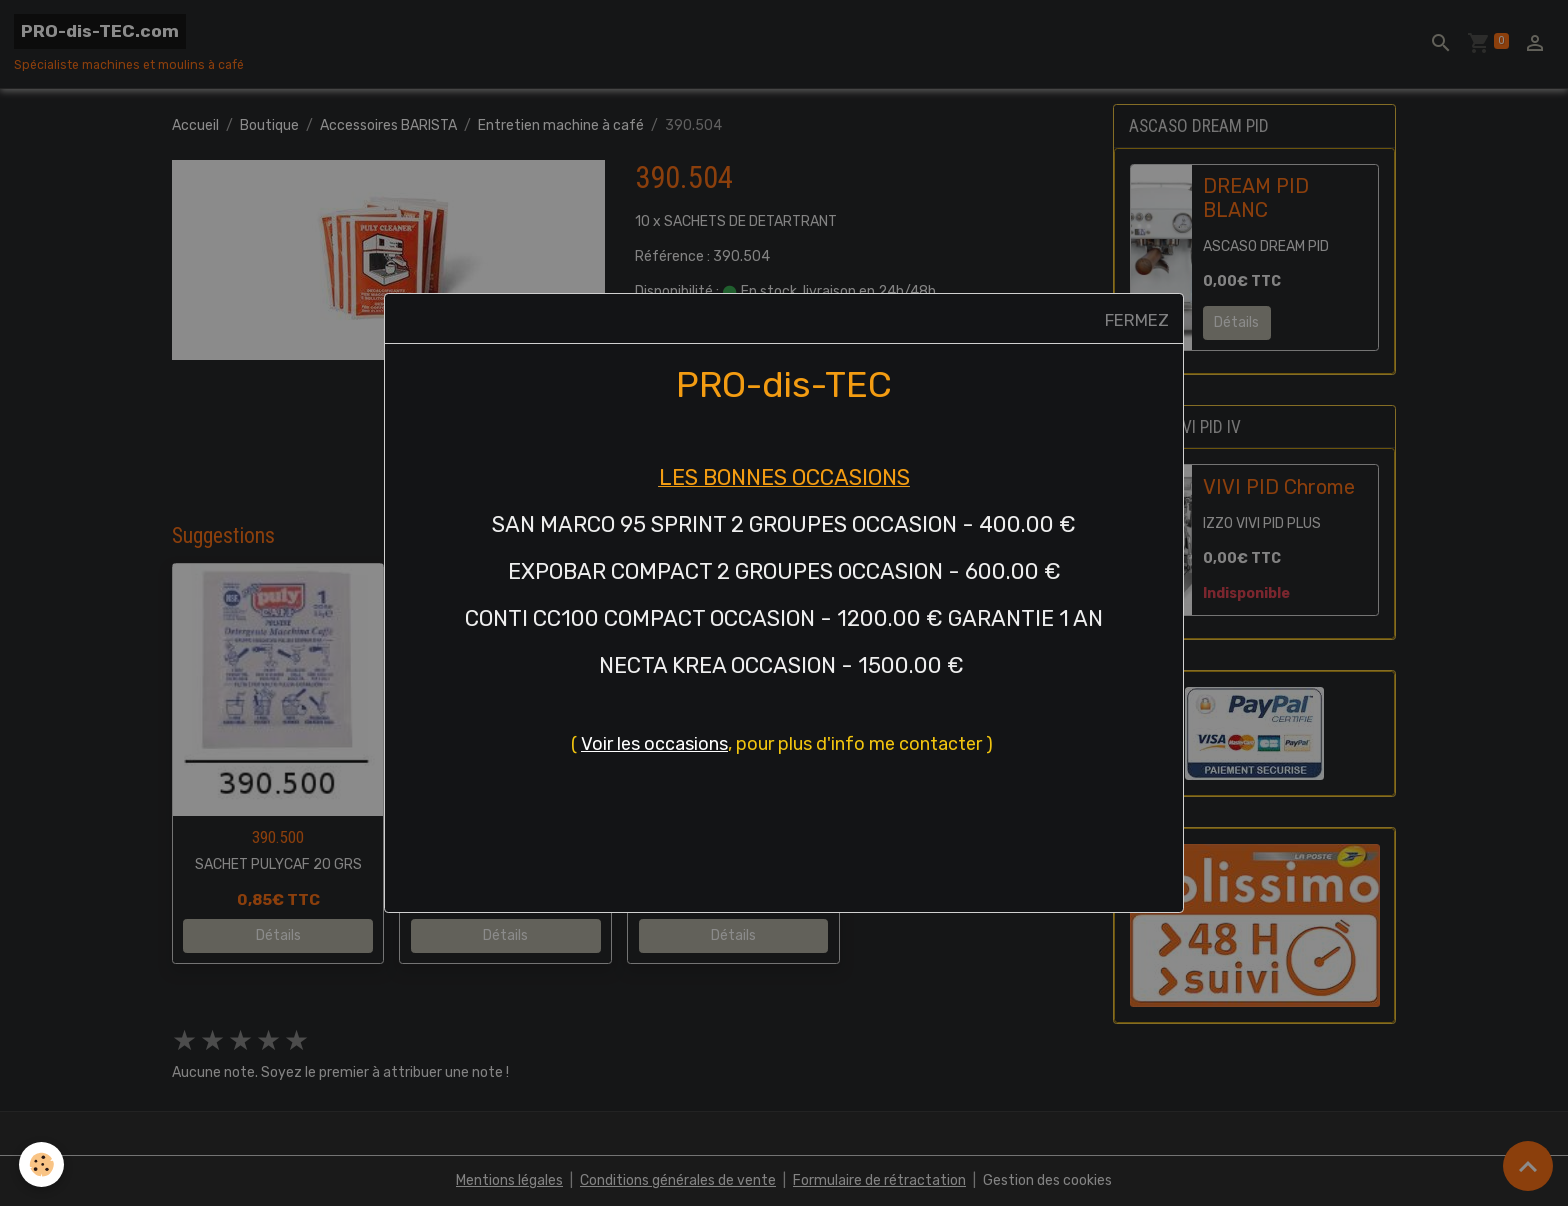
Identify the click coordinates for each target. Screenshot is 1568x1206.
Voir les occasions (654, 744)
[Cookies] (42, 1164)
